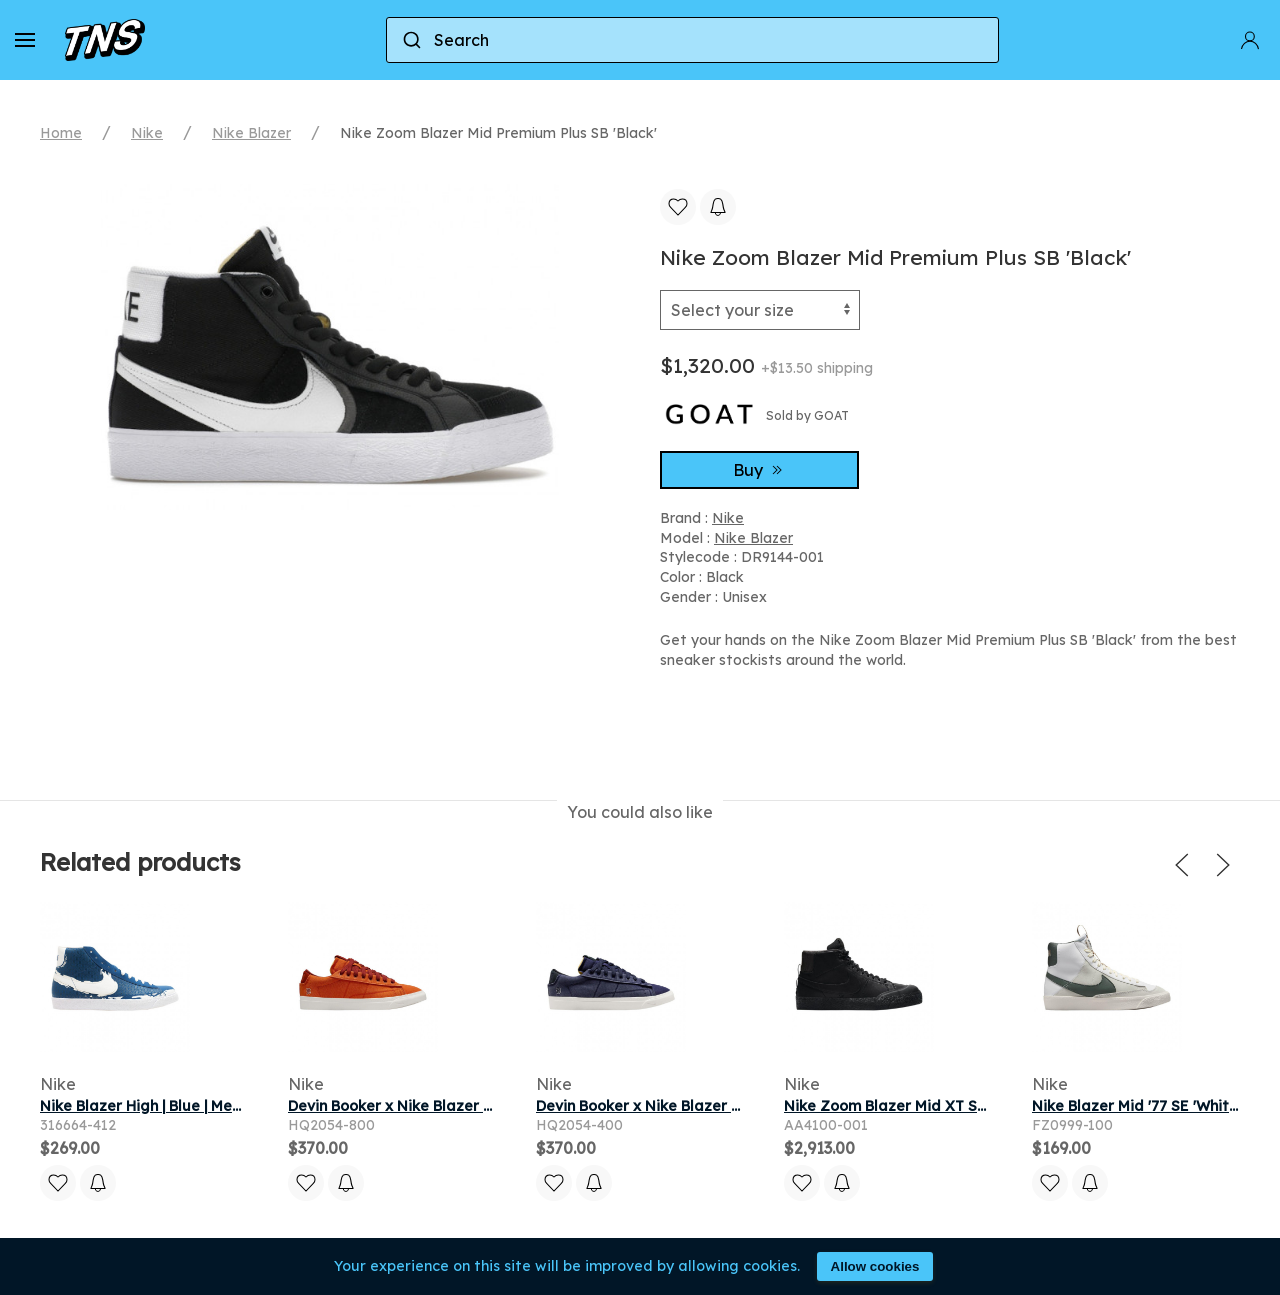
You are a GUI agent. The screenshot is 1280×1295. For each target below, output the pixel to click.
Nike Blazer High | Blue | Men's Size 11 (172, 1106)
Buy (760, 470)
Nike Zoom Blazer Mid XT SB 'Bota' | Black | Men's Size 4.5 (986, 1106)
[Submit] (410, 40)
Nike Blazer (251, 133)
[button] (25, 40)
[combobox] (692, 40)
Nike (147, 133)
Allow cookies (875, 1266)
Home (61, 133)
